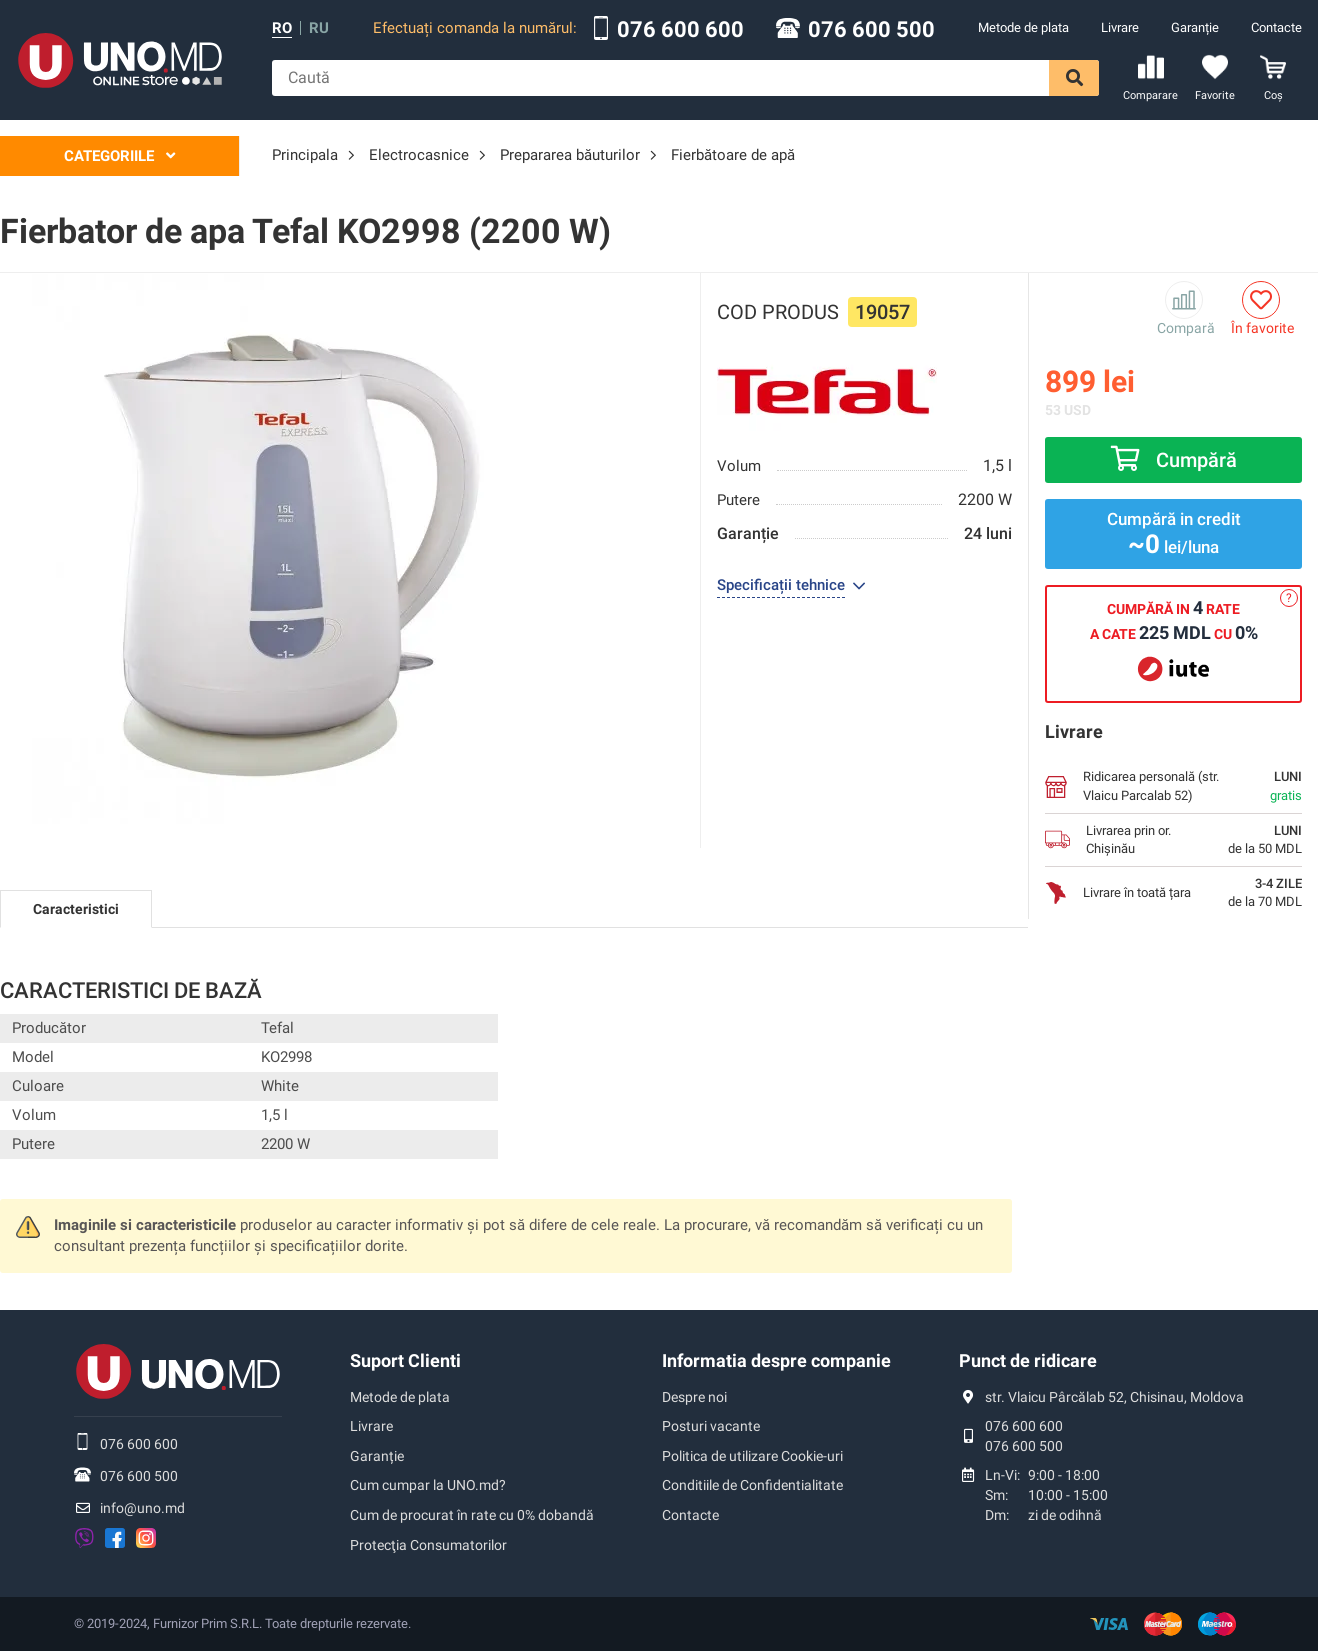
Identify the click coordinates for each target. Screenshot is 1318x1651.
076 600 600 (680, 30)
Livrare (1120, 27)
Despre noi (694, 1397)
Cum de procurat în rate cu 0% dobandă (472, 1515)
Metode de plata (1023, 27)
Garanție (1195, 27)
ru (319, 28)
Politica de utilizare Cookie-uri (752, 1456)
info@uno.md (142, 1508)
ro (282, 28)
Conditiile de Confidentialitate (752, 1485)
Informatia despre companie (776, 1360)
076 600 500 (871, 30)
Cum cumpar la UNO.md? (428, 1485)
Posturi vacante (711, 1426)
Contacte (1276, 27)
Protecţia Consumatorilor (428, 1545)
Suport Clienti (405, 1360)
